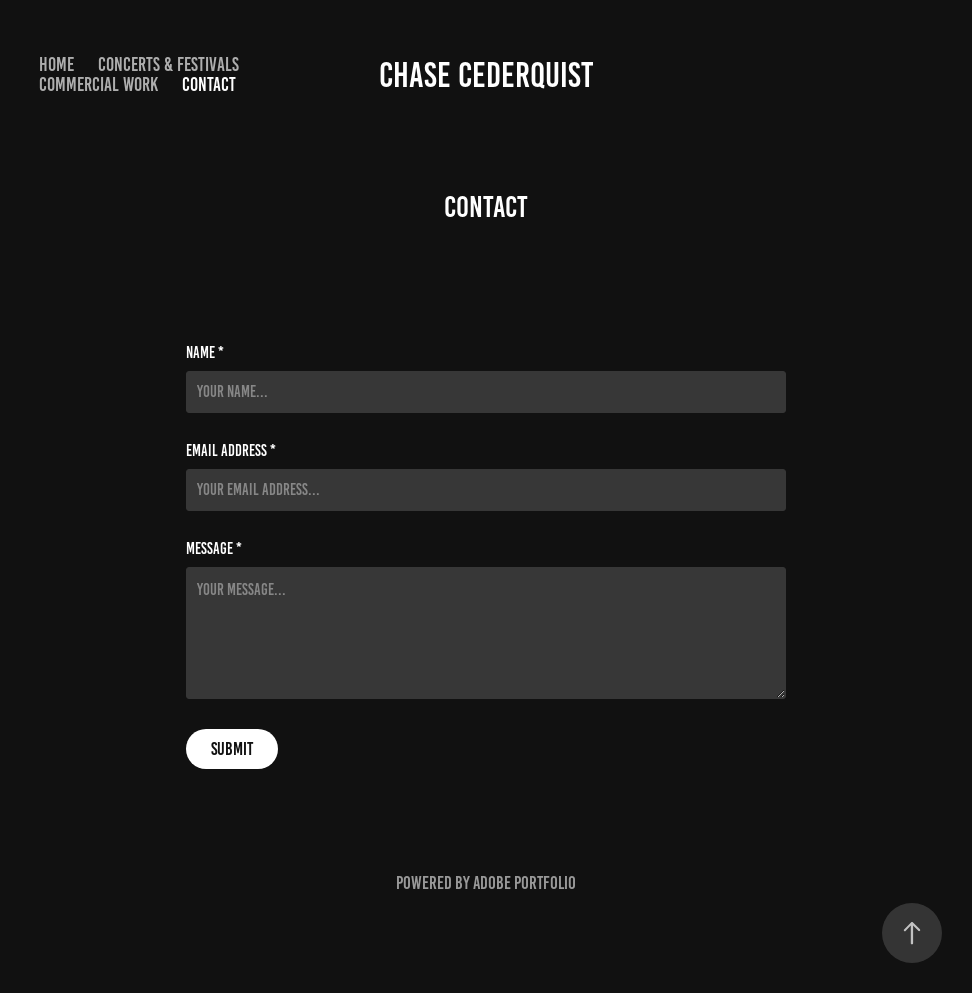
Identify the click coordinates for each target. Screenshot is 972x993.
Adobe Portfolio (524, 883)
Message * (214, 549)
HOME (56, 64)
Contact (209, 84)
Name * (205, 353)
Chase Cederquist (486, 75)
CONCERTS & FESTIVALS (168, 64)
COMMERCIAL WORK (98, 84)
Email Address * (231, 451)
